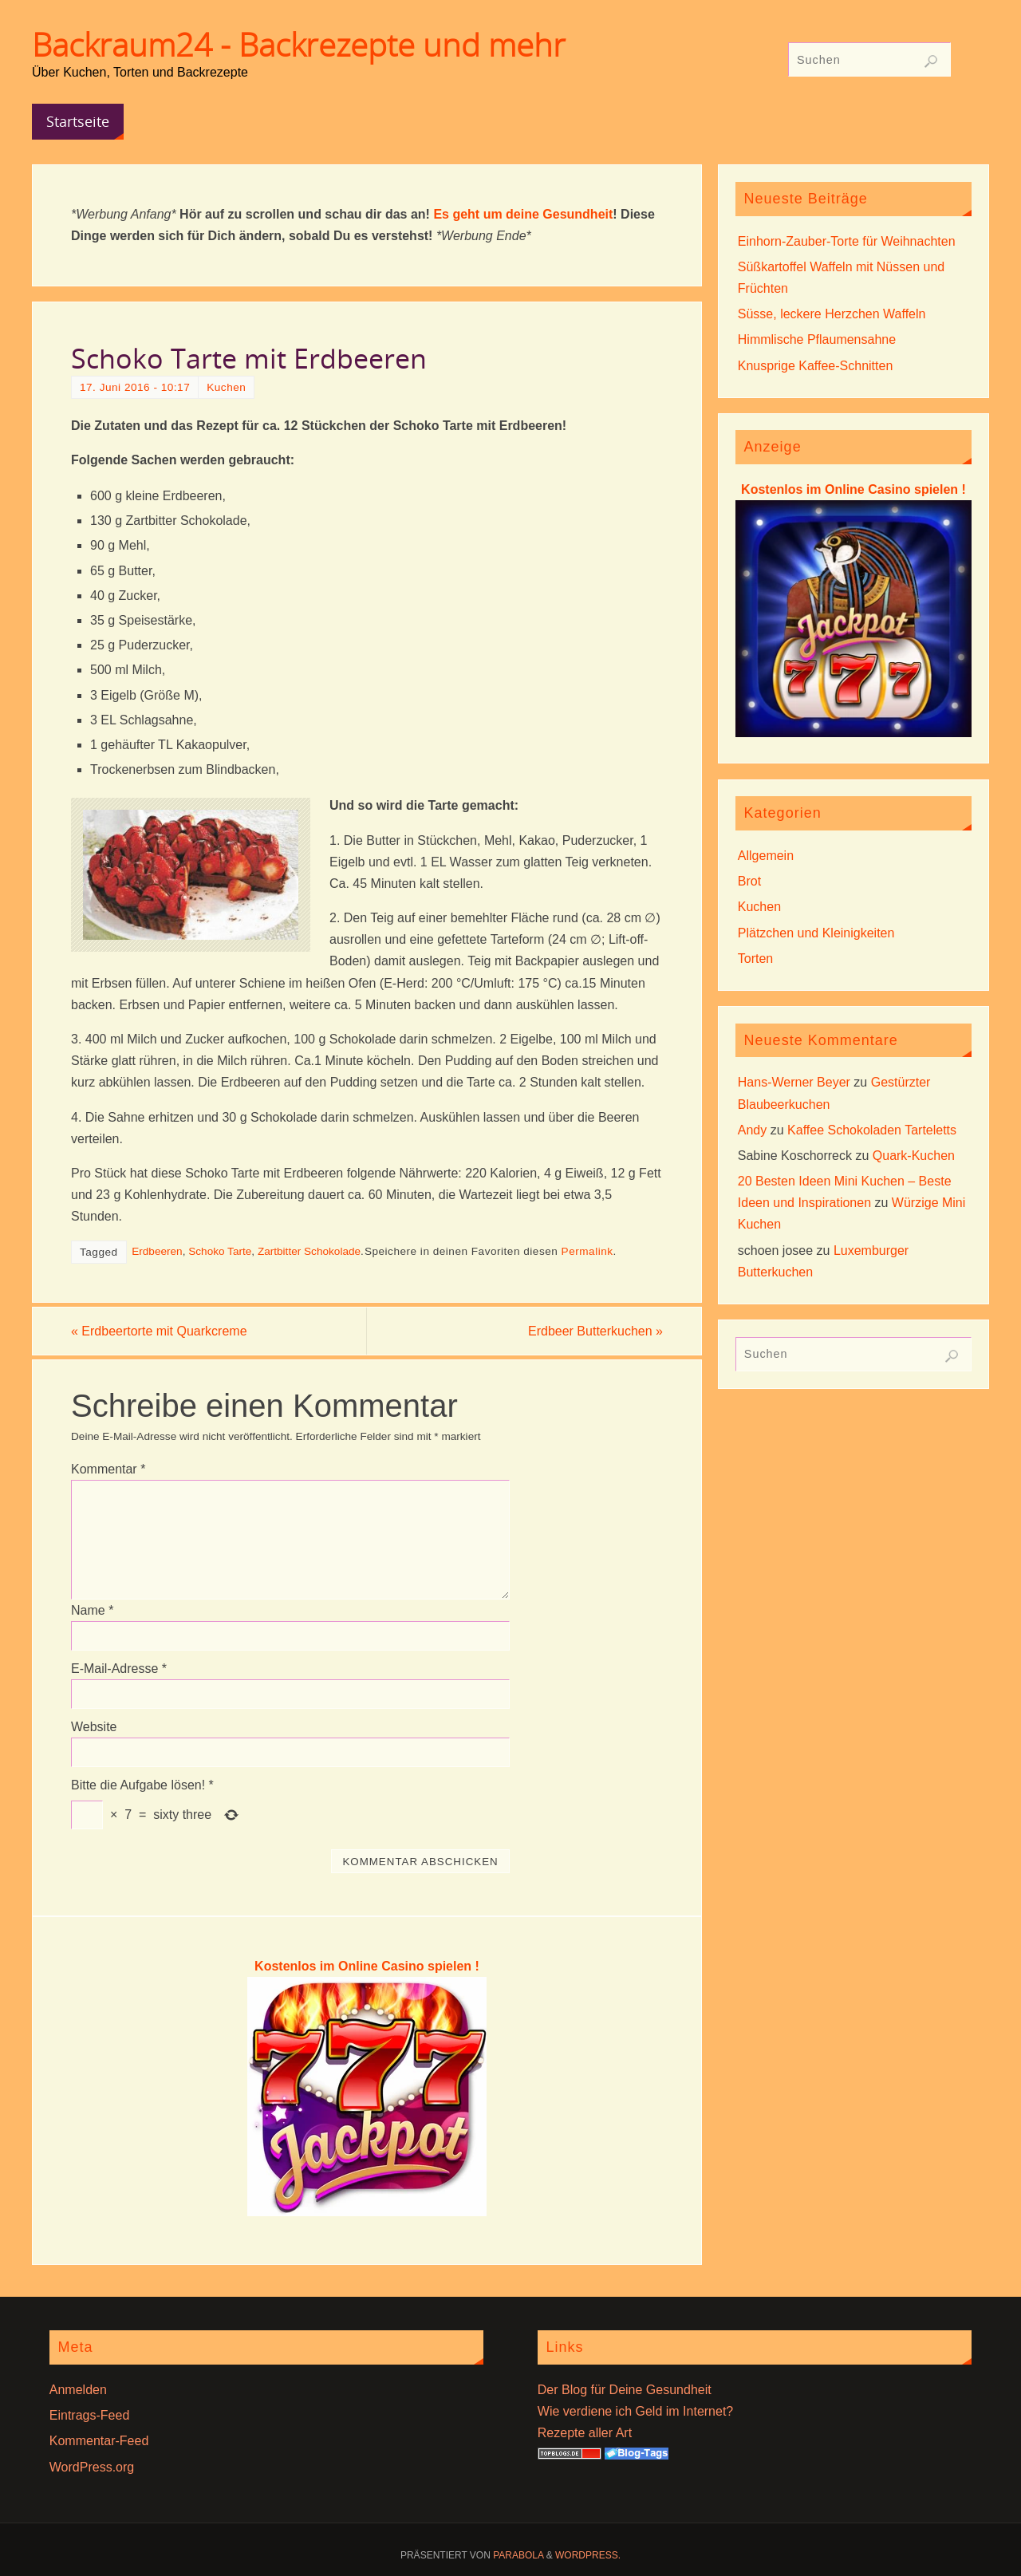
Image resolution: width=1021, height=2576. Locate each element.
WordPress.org (91, 2467)
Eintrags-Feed (89, 2415)
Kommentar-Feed (99, 2441)
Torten (755, 958)
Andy (752, 1130)
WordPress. (588, 2555)
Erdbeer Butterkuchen (595, 1331)
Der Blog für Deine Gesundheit (625, 2390)
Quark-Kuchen (914, 1155)
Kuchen (226, 387)
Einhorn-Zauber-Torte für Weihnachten (847, 241)
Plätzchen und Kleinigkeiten (816, 933)
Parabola (518, 2555)
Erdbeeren (157, 1251)
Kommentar (108, 1469)
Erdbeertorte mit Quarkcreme (159, 1331)
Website (94, 1727)
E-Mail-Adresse (119, 1668)
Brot (749, 881)
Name (92, 1610)
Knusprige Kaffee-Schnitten (815, 366)
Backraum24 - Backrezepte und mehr (299, 44)
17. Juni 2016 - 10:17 (135, 387)
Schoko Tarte (219, 1251)
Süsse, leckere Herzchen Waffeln (832, 314)
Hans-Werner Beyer (794, 1082)
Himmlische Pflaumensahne (817, 339)
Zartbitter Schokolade (309, 1251)
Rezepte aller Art (585, 2433)
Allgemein (766, 855)
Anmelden (78, 2390)
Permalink (587, 1251)
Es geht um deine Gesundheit (523, 214)
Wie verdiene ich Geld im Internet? (635, 2411)
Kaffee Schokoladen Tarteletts (871, 1130)
